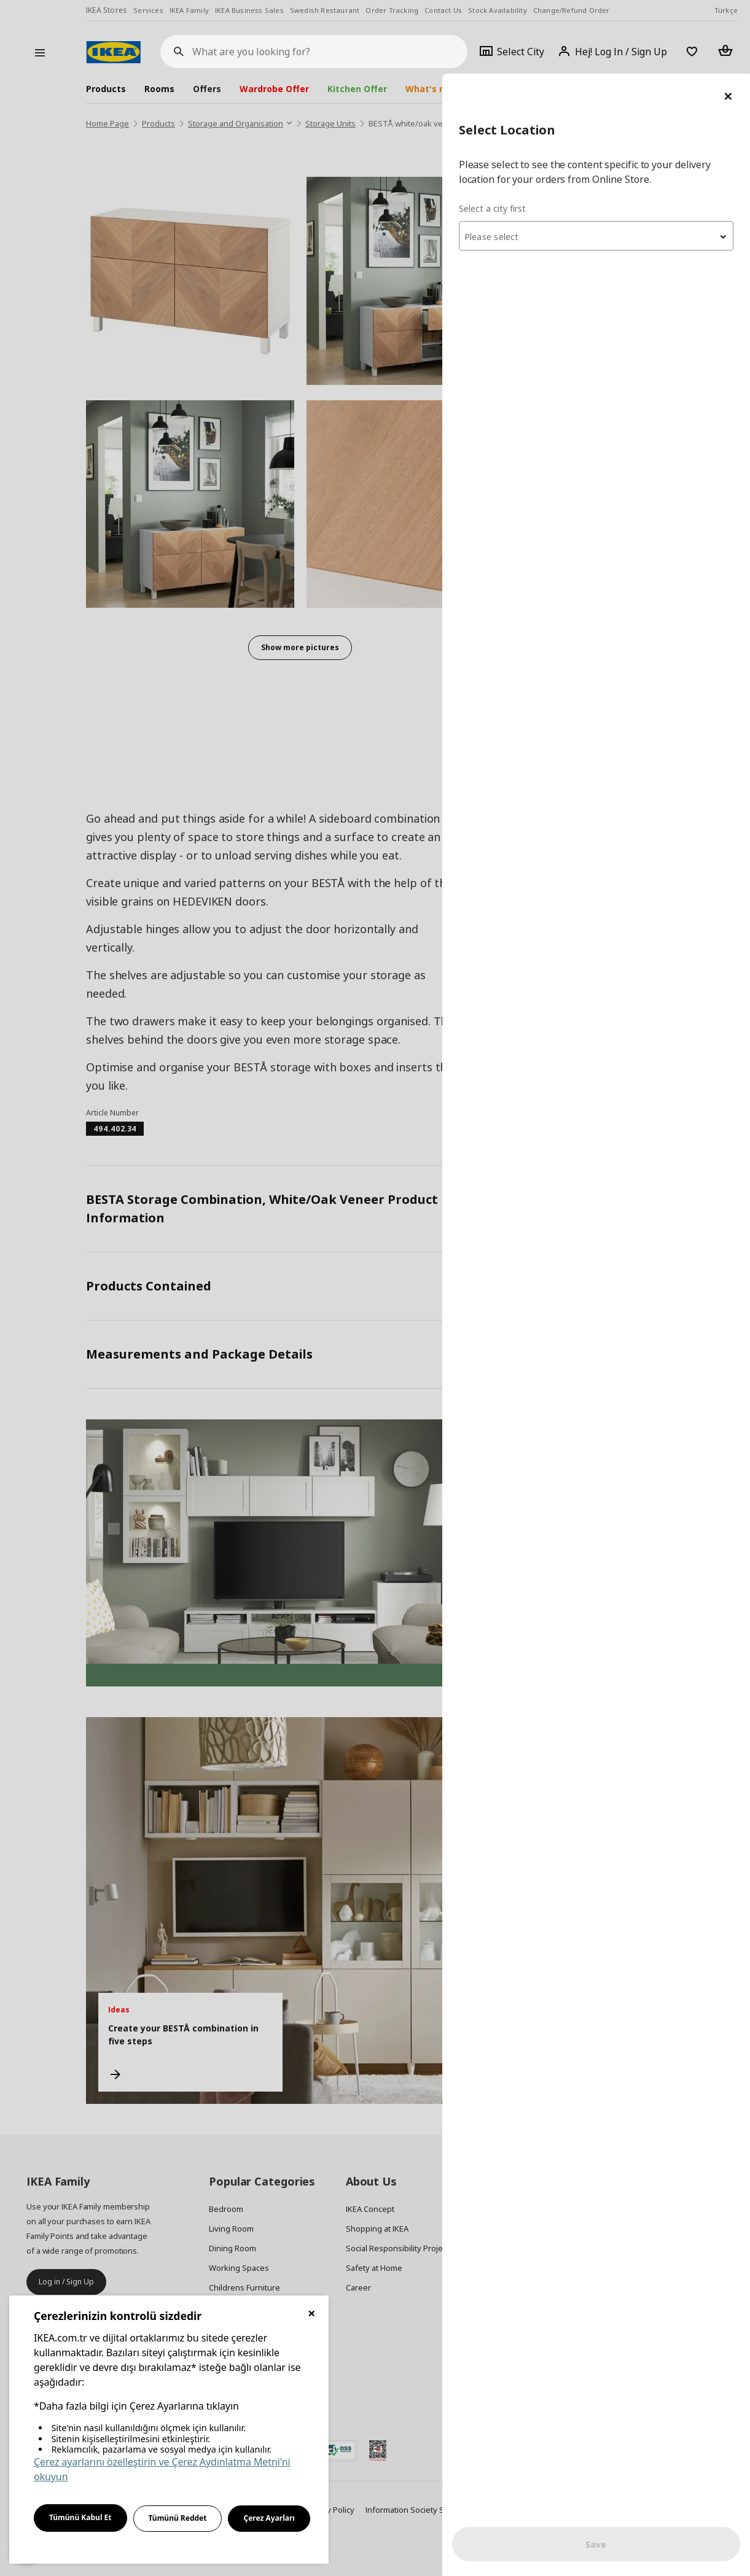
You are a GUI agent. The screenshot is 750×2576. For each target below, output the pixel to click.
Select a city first (505, 135)
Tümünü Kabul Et (80, 2517)
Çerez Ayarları (269, 2518)
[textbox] (602, 163)
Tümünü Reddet (178, 2518)
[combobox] (602, 162)
